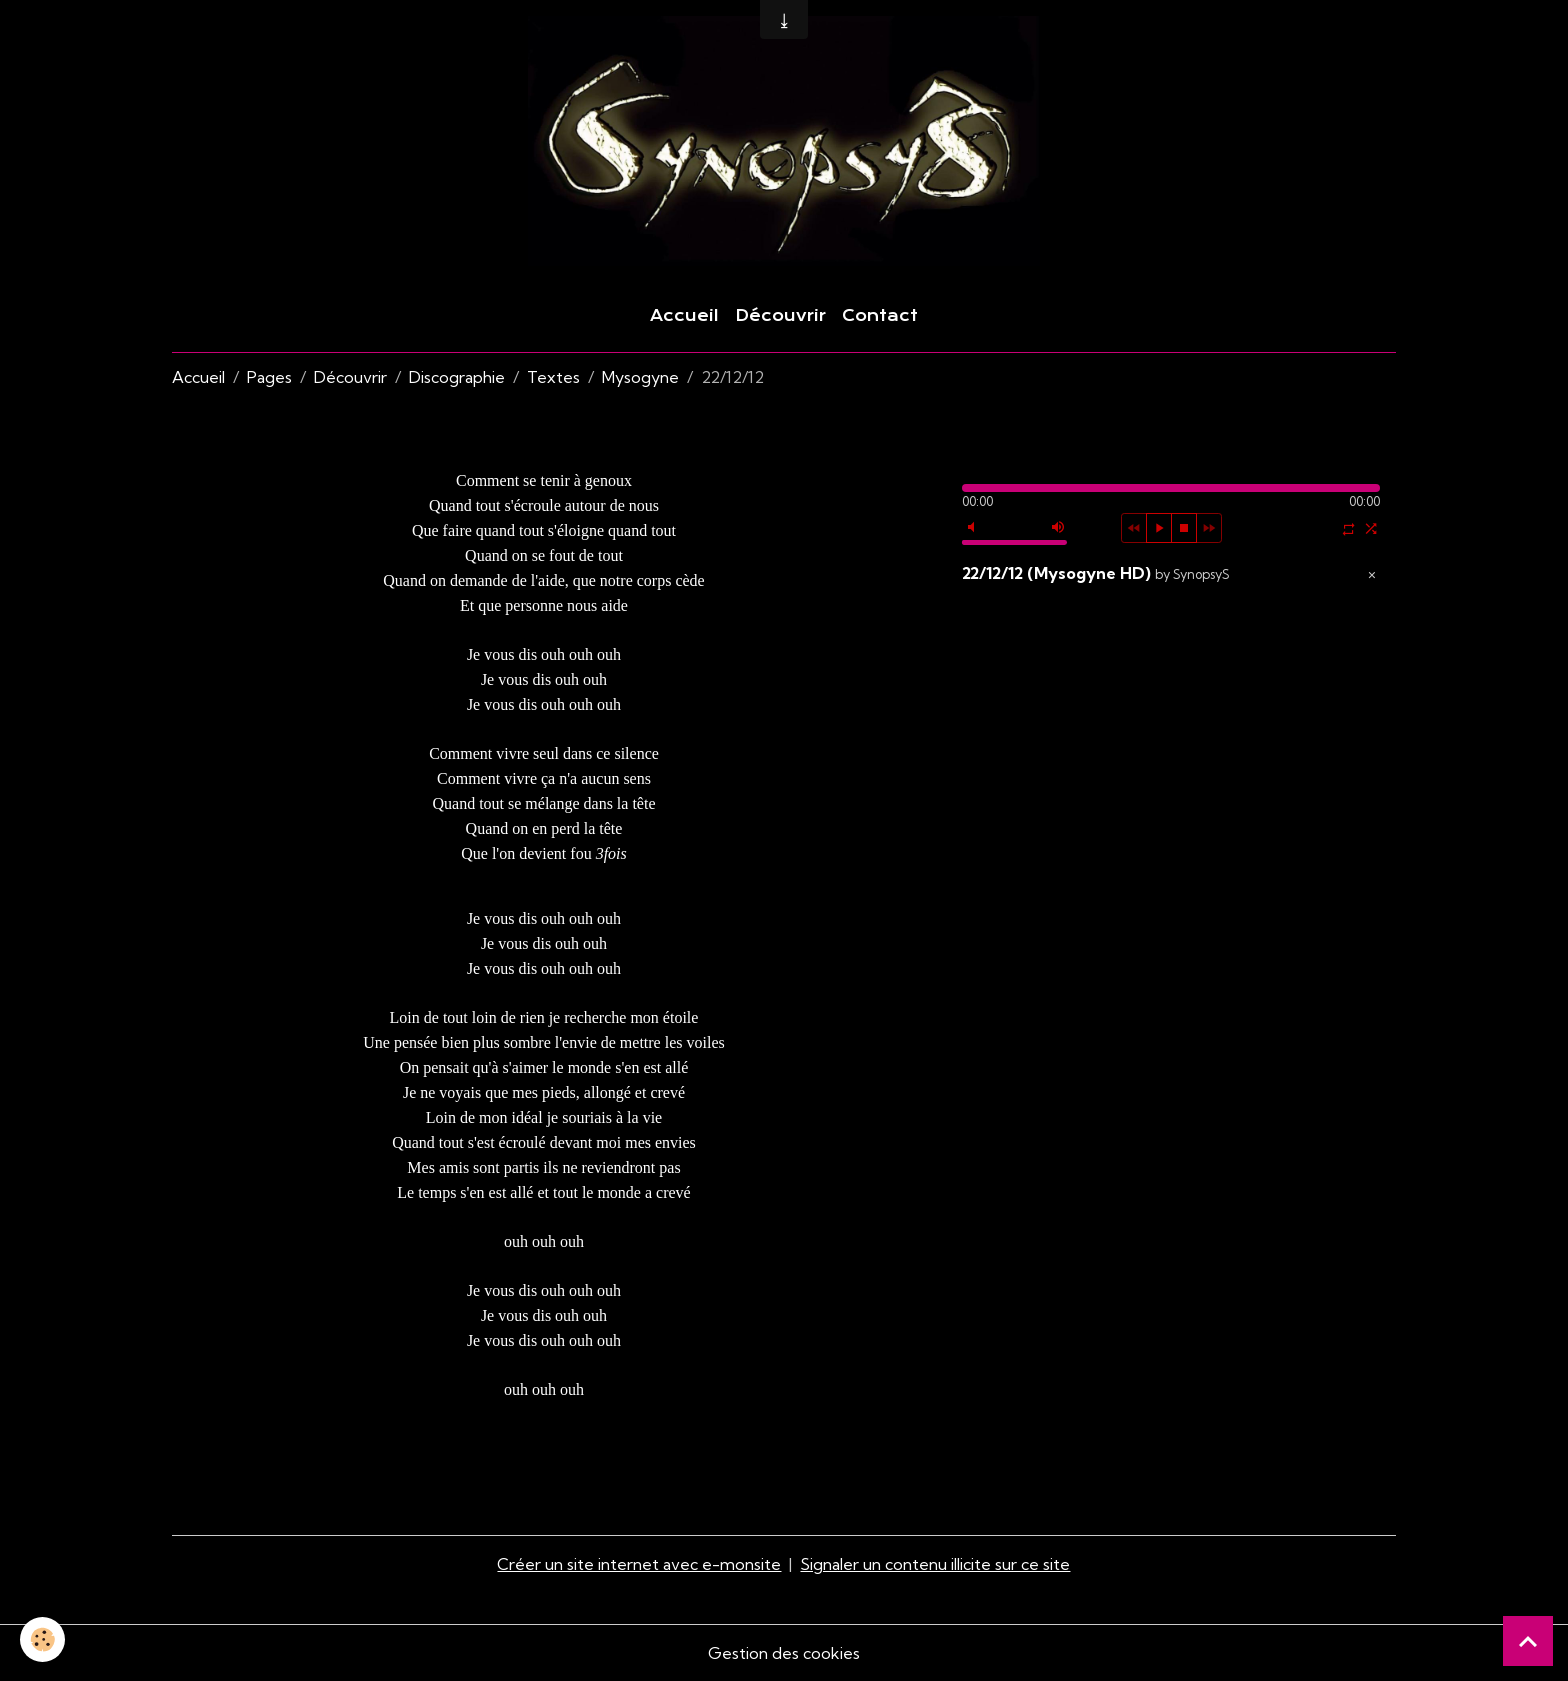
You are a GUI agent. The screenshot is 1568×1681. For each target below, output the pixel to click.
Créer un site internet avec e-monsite (639, 1564)
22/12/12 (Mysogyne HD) (1096, 573)
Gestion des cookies (784, 1653)
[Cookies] (42, 1639)
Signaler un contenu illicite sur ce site (935, 1564)
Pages (269, 377)
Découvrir (780, 316)
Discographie (457, 377)
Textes (553, 377)
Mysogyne (640, 377)
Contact (880, 316)
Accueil (684, 316)
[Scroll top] (1528, 1641)
